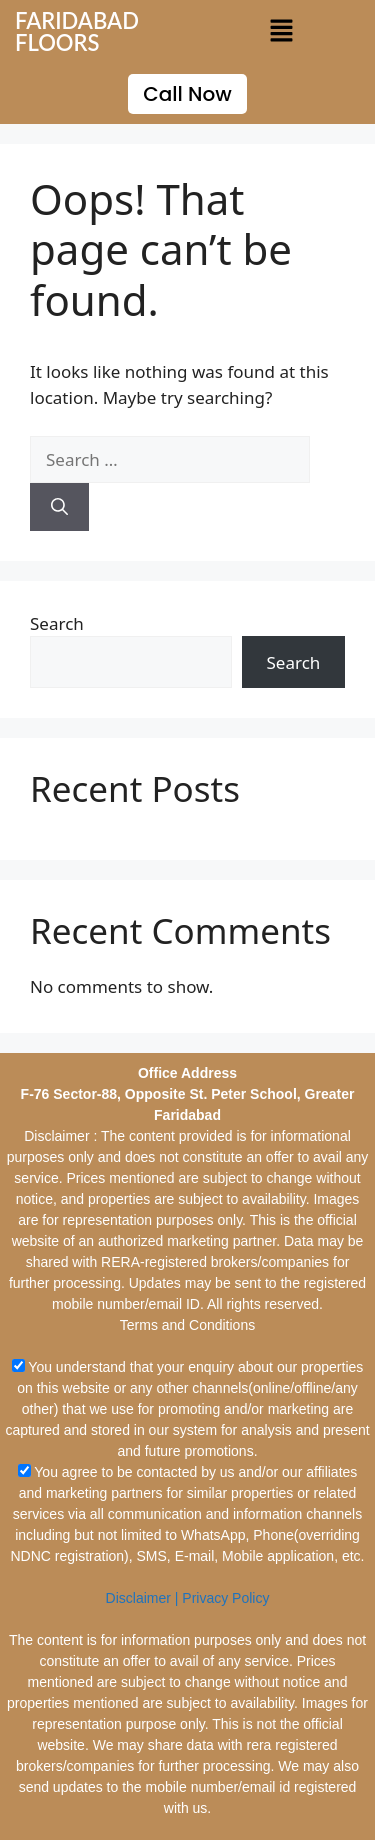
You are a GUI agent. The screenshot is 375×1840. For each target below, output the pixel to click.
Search (57, 623)
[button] (281, 31)
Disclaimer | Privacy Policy (188, 1598)
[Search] (59, 507)
